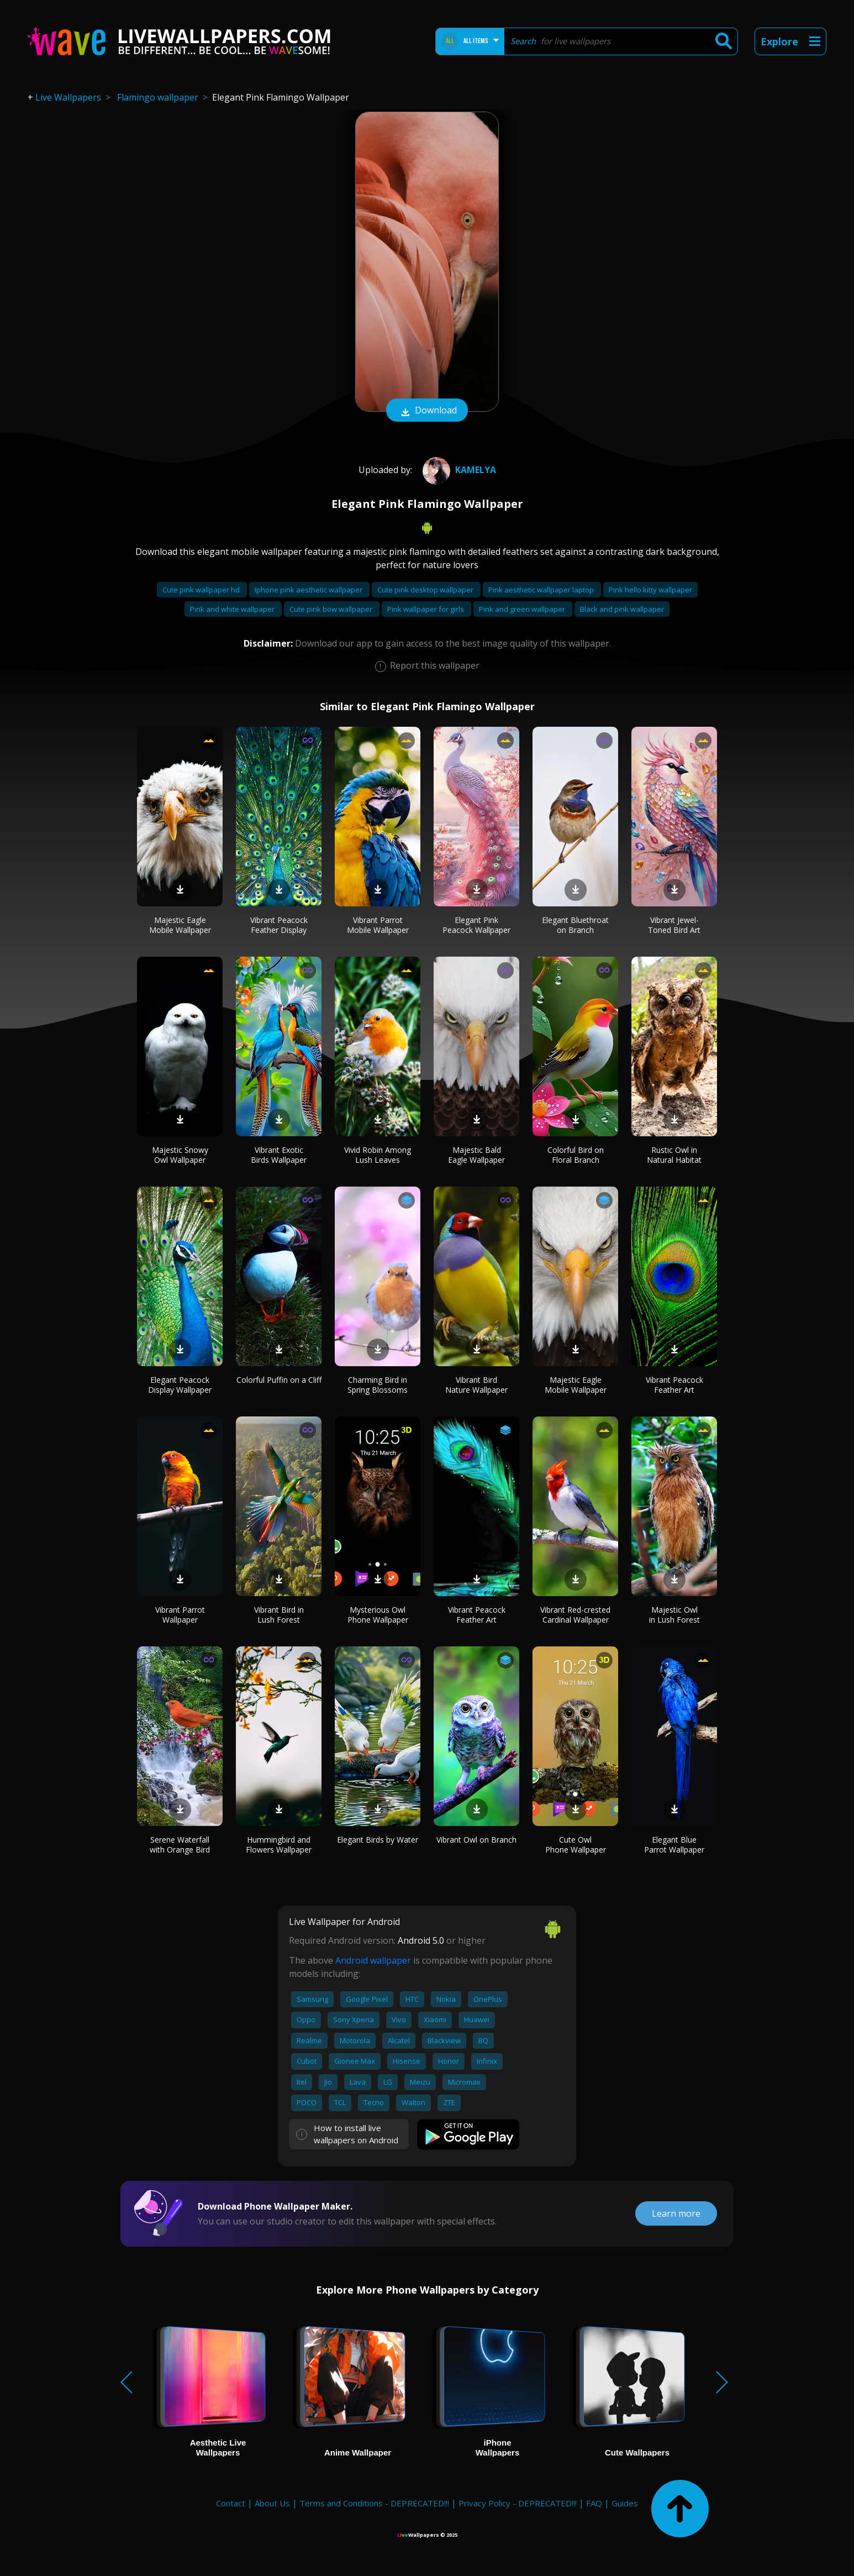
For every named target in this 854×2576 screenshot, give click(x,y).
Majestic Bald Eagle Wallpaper (476, 1155)
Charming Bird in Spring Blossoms (377, 1384)
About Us (272, 2503)
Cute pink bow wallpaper (331, 609)
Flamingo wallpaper (157, 97)
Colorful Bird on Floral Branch (575, 1155)
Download (427, 411)
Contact (230, 2503)
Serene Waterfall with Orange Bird (180, 1844)
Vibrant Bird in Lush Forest (279, 1614)
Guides (624, 2503)
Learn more (676, 2213)
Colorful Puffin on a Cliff (278, 1379)
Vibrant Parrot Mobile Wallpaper (378, 925)
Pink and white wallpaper (233, 609)
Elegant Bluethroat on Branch (575, 925)
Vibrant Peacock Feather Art (674, 1384)
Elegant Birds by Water (377, 1839)
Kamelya (458, 470)
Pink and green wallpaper (523, 609)
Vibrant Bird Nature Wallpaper (476, 1384)
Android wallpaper (373, 1960)
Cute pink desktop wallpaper (426, 590)
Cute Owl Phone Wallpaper (575, 1844)
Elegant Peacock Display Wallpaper (180, 1384)
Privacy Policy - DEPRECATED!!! (517, 2503)
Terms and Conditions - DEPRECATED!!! (374, 2503)
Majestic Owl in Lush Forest (674, 1614)
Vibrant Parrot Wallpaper (180, 1614)
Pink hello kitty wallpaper (650, 590)
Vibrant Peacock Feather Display (279, 925)
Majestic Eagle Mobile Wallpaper (180, 925)
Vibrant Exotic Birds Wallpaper (279, 1155)
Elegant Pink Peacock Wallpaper (476, 925)
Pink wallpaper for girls (426, 609)
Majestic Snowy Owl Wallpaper (180, 1155)
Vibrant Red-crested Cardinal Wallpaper (575, 1614)
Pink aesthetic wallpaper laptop (541, 590)
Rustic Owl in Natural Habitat (674, 1155)
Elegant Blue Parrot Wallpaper (674, 1844)
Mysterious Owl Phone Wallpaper (377, 1614)
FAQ (594, 2503)
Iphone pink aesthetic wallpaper (309, 590)
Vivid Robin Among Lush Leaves (377, 1155)
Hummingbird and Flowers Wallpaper (279, 1844)
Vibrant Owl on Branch (476, 1839)
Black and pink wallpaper (622, 609)
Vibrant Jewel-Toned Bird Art (674, 925)
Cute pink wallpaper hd (201, 590)
